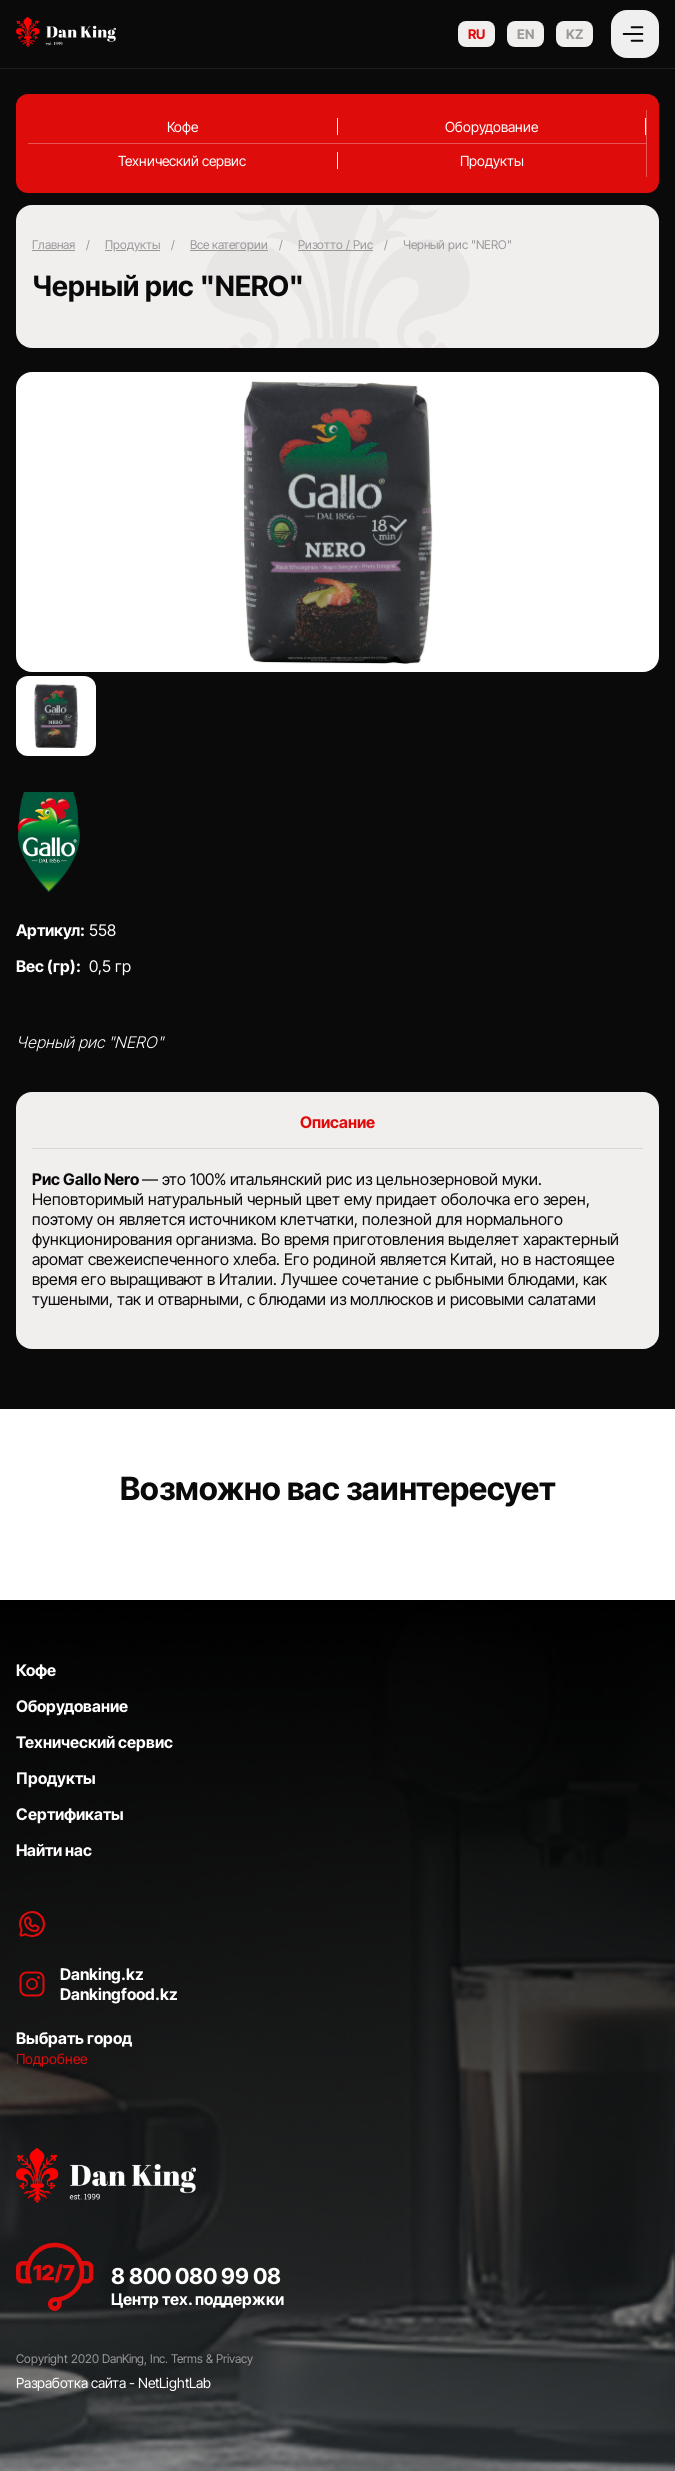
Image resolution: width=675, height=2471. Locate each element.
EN (525, 34)
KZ (574, 34)
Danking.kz (102, 1974)
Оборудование (491, 126)
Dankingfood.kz (119, 1994)
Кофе (182, 126)
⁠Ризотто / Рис (335, 244)
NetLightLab (174, 2382)
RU (476, 34)
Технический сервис (182, 160)
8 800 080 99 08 (196, 2276)
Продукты (492, 160)
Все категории (229, 244)
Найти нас (54, 1850)
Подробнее (51, 2058)
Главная (53, 244)
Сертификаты (70, 1814)
